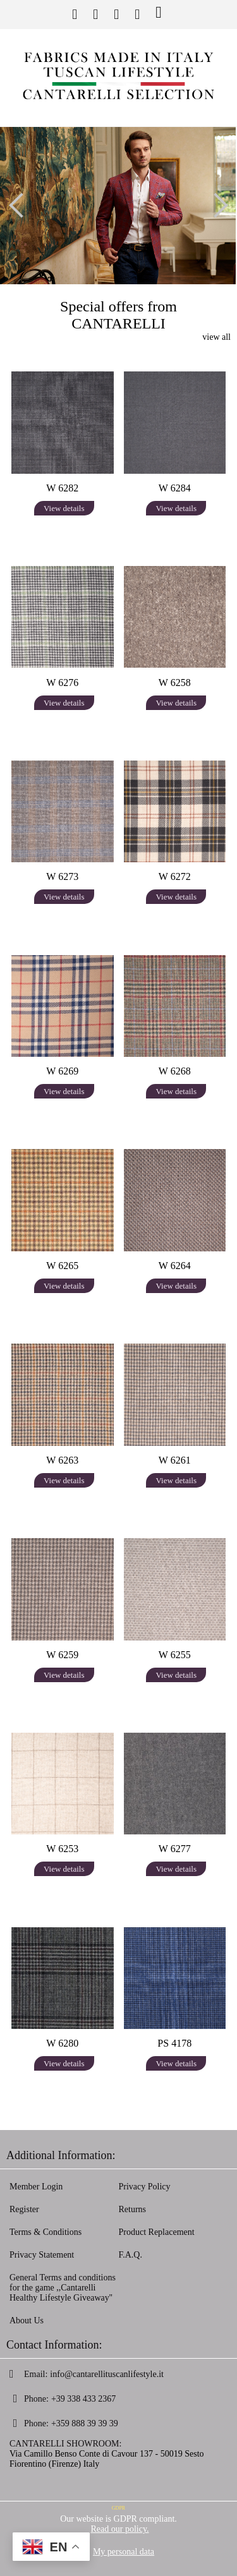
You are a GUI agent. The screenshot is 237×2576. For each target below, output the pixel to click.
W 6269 (62, 1071)
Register (24, 2209)
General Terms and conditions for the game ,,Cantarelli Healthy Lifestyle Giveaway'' (62, 2287)
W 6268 (175, 1071)
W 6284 (175, 488)
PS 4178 (174, 2043)
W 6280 (62, 2043)
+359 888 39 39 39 (84, 2423)
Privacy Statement (41, 2255)
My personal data (123, 2551)
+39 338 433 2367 (83, 2399)
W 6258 (175, 682)
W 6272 (175, 876)
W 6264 (175, 1265)
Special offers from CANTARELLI (118, 315)
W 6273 (62, 876)
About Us (26, 2320)
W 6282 (62, 488)
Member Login (36, 2186)
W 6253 (62, 1848)
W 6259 (62, 1654)
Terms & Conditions (45, 2232)
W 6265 (62, 1265)
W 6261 (175, 1460)
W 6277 (175, 1848)
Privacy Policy (145, 2186)
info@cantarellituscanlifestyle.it (107, 2374)
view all (216, 337)
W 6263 (62, 1460)
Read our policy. (119, 2529)
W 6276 (62, 682)
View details (64, 508)
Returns (133, 2209)
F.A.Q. (130, 2255)
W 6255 (175, 1654)
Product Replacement (157, 2232)
